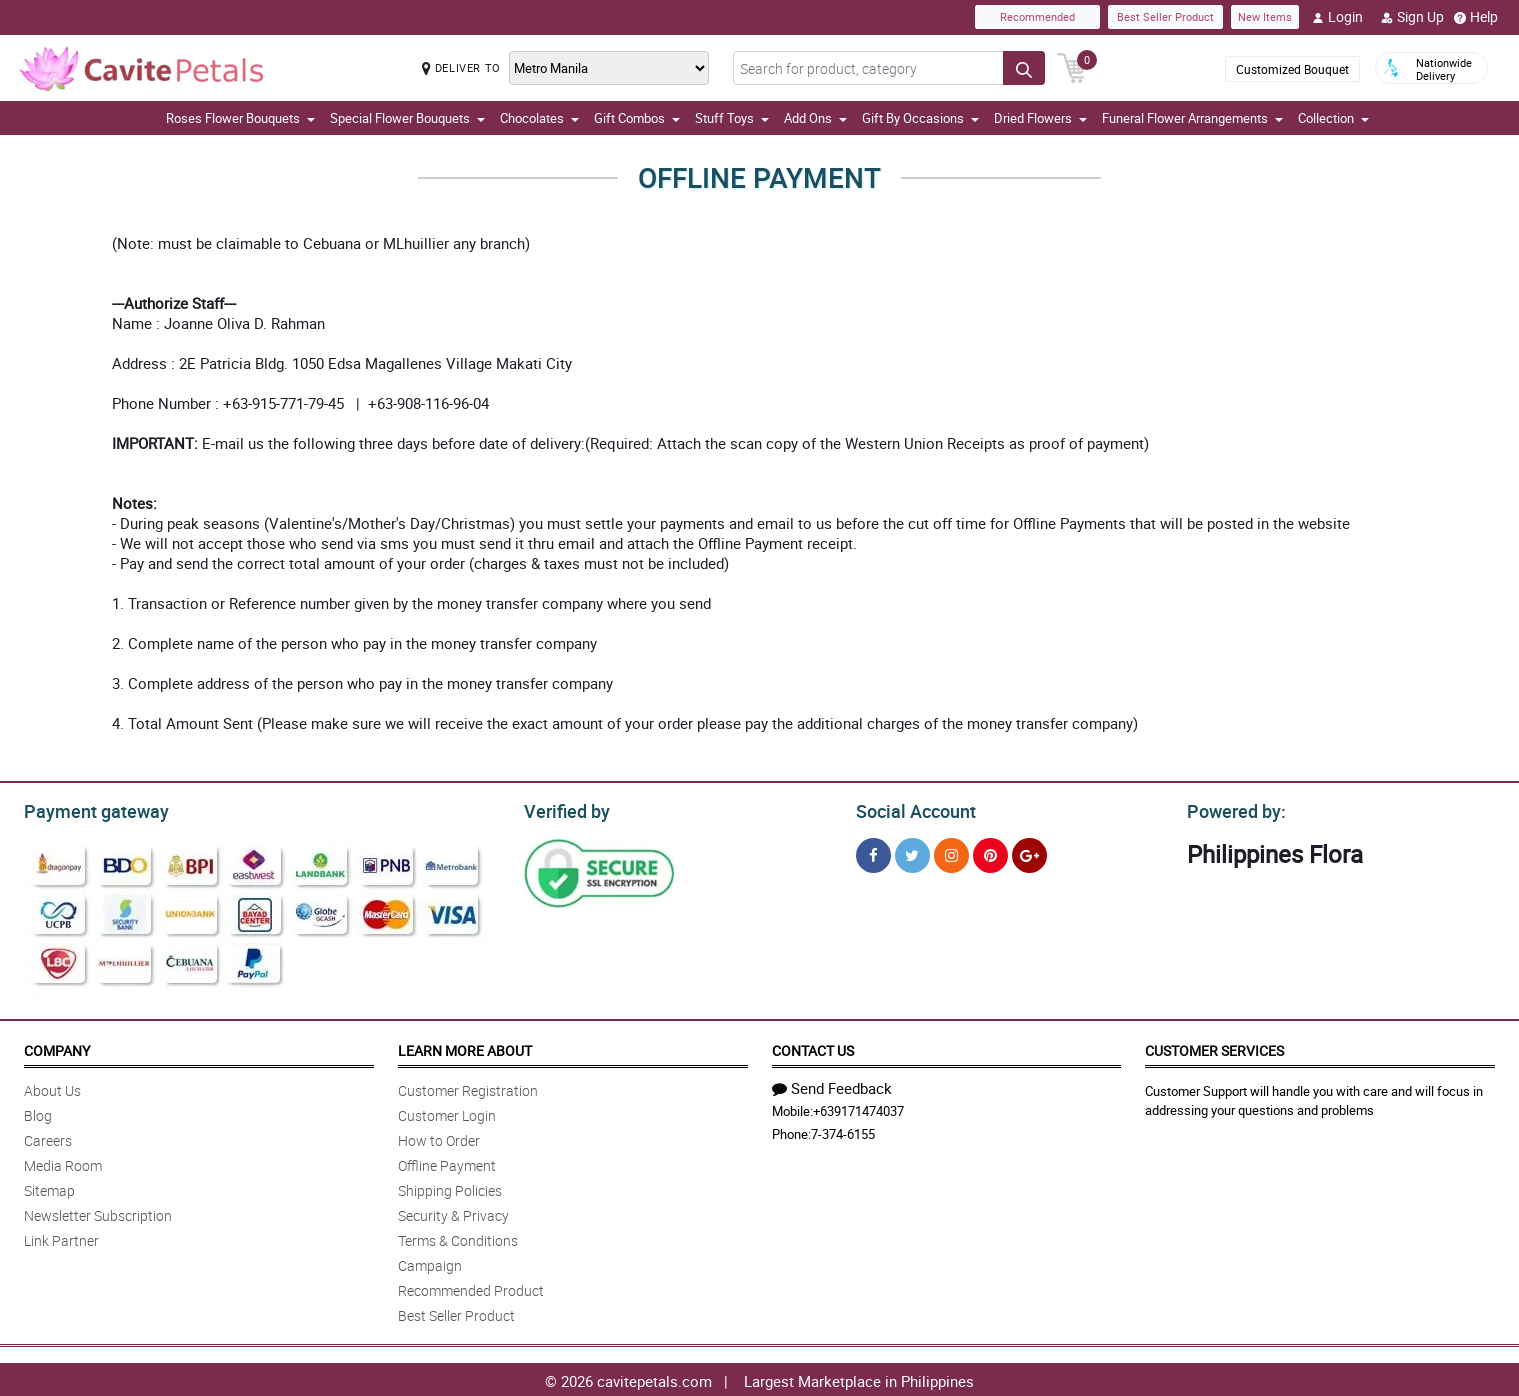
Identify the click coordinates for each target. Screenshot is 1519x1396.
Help (1476, 17)
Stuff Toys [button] (732, 118)
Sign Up (1412, 17)
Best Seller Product (1165, 16)
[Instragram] (951, 852)
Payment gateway (87, 809)
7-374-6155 (843, 1131)
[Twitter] (912, 852)
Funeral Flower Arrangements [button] (1192, 118)
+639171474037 (858, 1108)
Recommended (1037, 16)
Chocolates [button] (539, 118)
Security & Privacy (453, 1212)
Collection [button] (1333, 118)
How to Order (439, 1137)
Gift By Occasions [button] (920, 118)
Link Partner (61, 1237)
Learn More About (465, 1047)
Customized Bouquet (1292, 69)
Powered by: (1232, 809)
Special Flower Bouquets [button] (407, 118)
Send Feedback (832, 1085)
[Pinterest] (990, 852)
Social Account (910, 809)
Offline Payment (447, 1162)
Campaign (430, 1262)
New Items (1265, 16)
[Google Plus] (1029, 852)
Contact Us (813, 1047)
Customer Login (447, 1112)
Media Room (63, 1162)
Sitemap (49, 1187)
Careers (48, 1137)
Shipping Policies (450, 1187)
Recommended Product (471, 1287)
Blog (38, 1112)
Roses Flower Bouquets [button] (240, 118)
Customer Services (1214, 1047)
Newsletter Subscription (98, 1212)
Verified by (564, 809)
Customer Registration (468, 1087)
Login (1337, 17)
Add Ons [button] (815, 118)
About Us (52, 1087)
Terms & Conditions (458, 1237)
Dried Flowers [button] (1040, 118)
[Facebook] (873, 852)
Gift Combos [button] (637, 118)
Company (57, 1047)
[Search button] (1024, 68)
